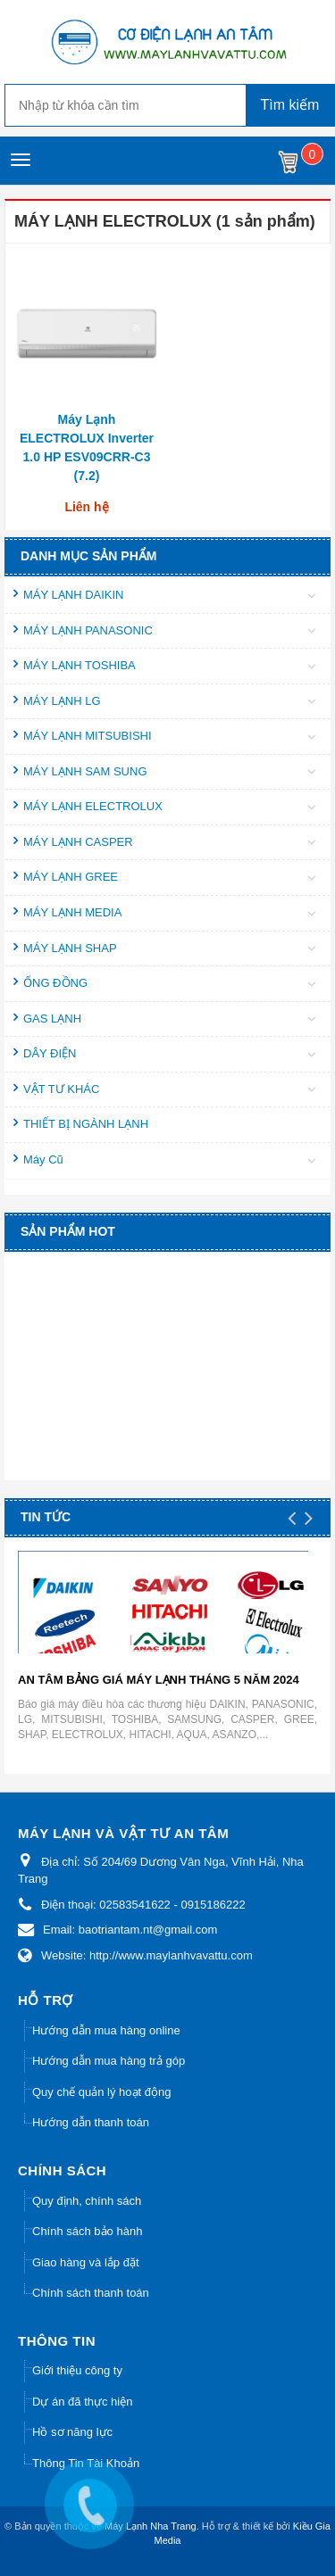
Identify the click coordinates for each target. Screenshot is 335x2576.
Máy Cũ (43, 1159)
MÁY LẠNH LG (62, 701)
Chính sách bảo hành (87, 2231)
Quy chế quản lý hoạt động (101, 2092)
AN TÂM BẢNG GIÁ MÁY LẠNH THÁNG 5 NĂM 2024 (158, 1679)
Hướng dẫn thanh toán (90, 2122)
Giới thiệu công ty (77, 2370)
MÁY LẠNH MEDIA (72, 912)
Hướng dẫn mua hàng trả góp (108, 2060)
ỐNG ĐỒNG (55, 983)
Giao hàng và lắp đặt (85, 2262)
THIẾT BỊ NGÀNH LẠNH (85, 1124)
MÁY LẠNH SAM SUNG (85, 771)
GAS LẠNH (52, 1018)
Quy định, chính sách (86, 2200)
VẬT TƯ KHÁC (61, 1089)
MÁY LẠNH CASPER (78, 842)
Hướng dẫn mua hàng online (106, 2030)
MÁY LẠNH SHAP (70, 948)
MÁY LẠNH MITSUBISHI (87, 735)
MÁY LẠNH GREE (70, 876)
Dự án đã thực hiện (82, 2401)
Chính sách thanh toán (90, 2292)
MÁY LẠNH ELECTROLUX (93, 806)
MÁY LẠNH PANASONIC (88, 630)
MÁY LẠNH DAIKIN (73, 594)
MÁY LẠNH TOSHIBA (79, 665)
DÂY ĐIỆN (50, 1053)
